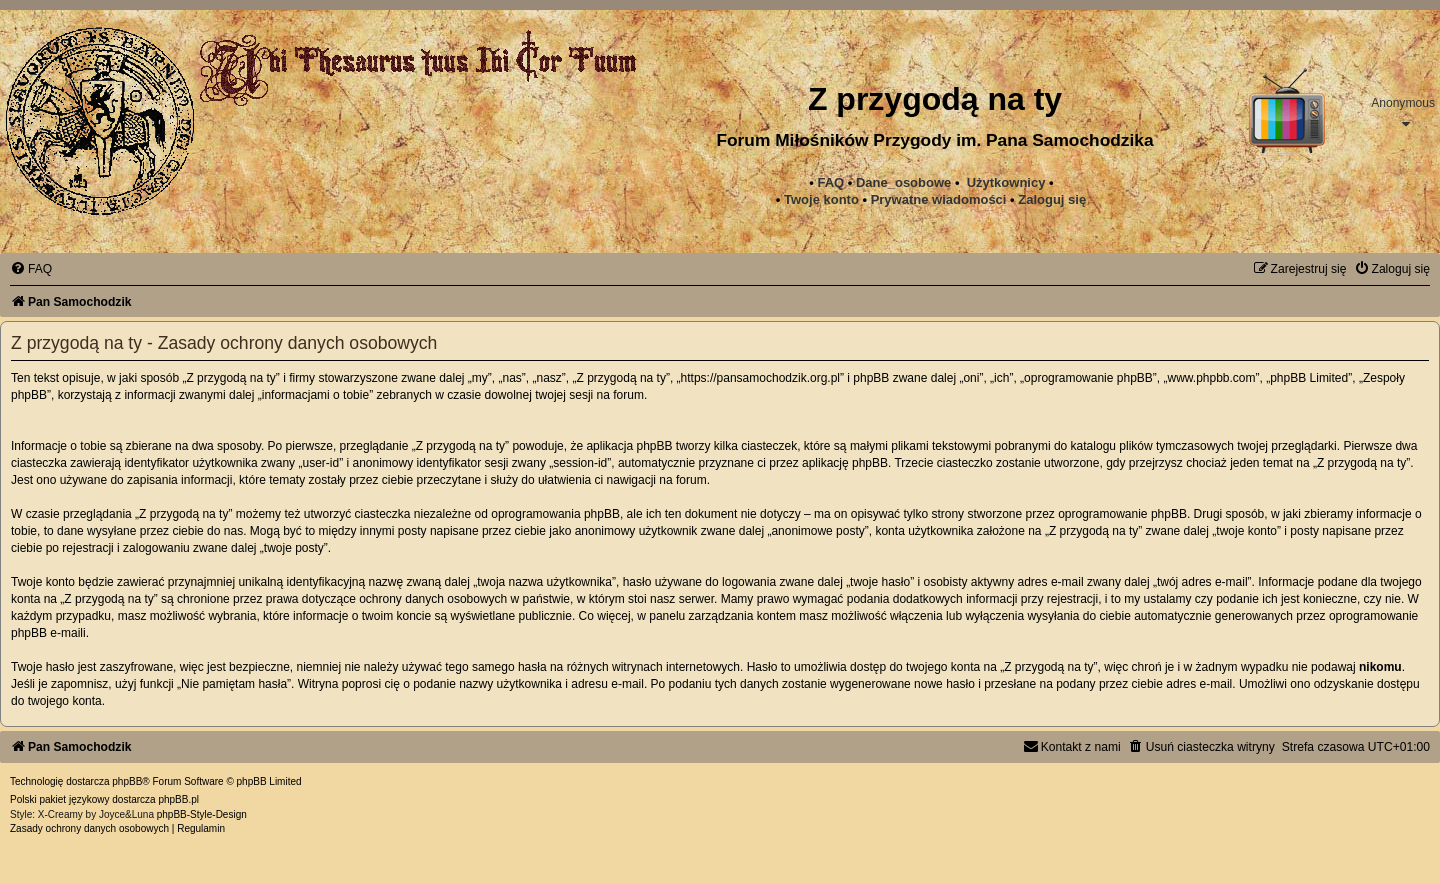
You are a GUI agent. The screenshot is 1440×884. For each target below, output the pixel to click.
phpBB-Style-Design (202, 814)
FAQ (830, 182)
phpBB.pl (178, 799)
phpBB (127, 781)
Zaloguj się (1052, 199)
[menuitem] (939, 200)
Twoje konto (821, 199)
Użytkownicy (1006, 182)
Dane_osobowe (903, 182)
